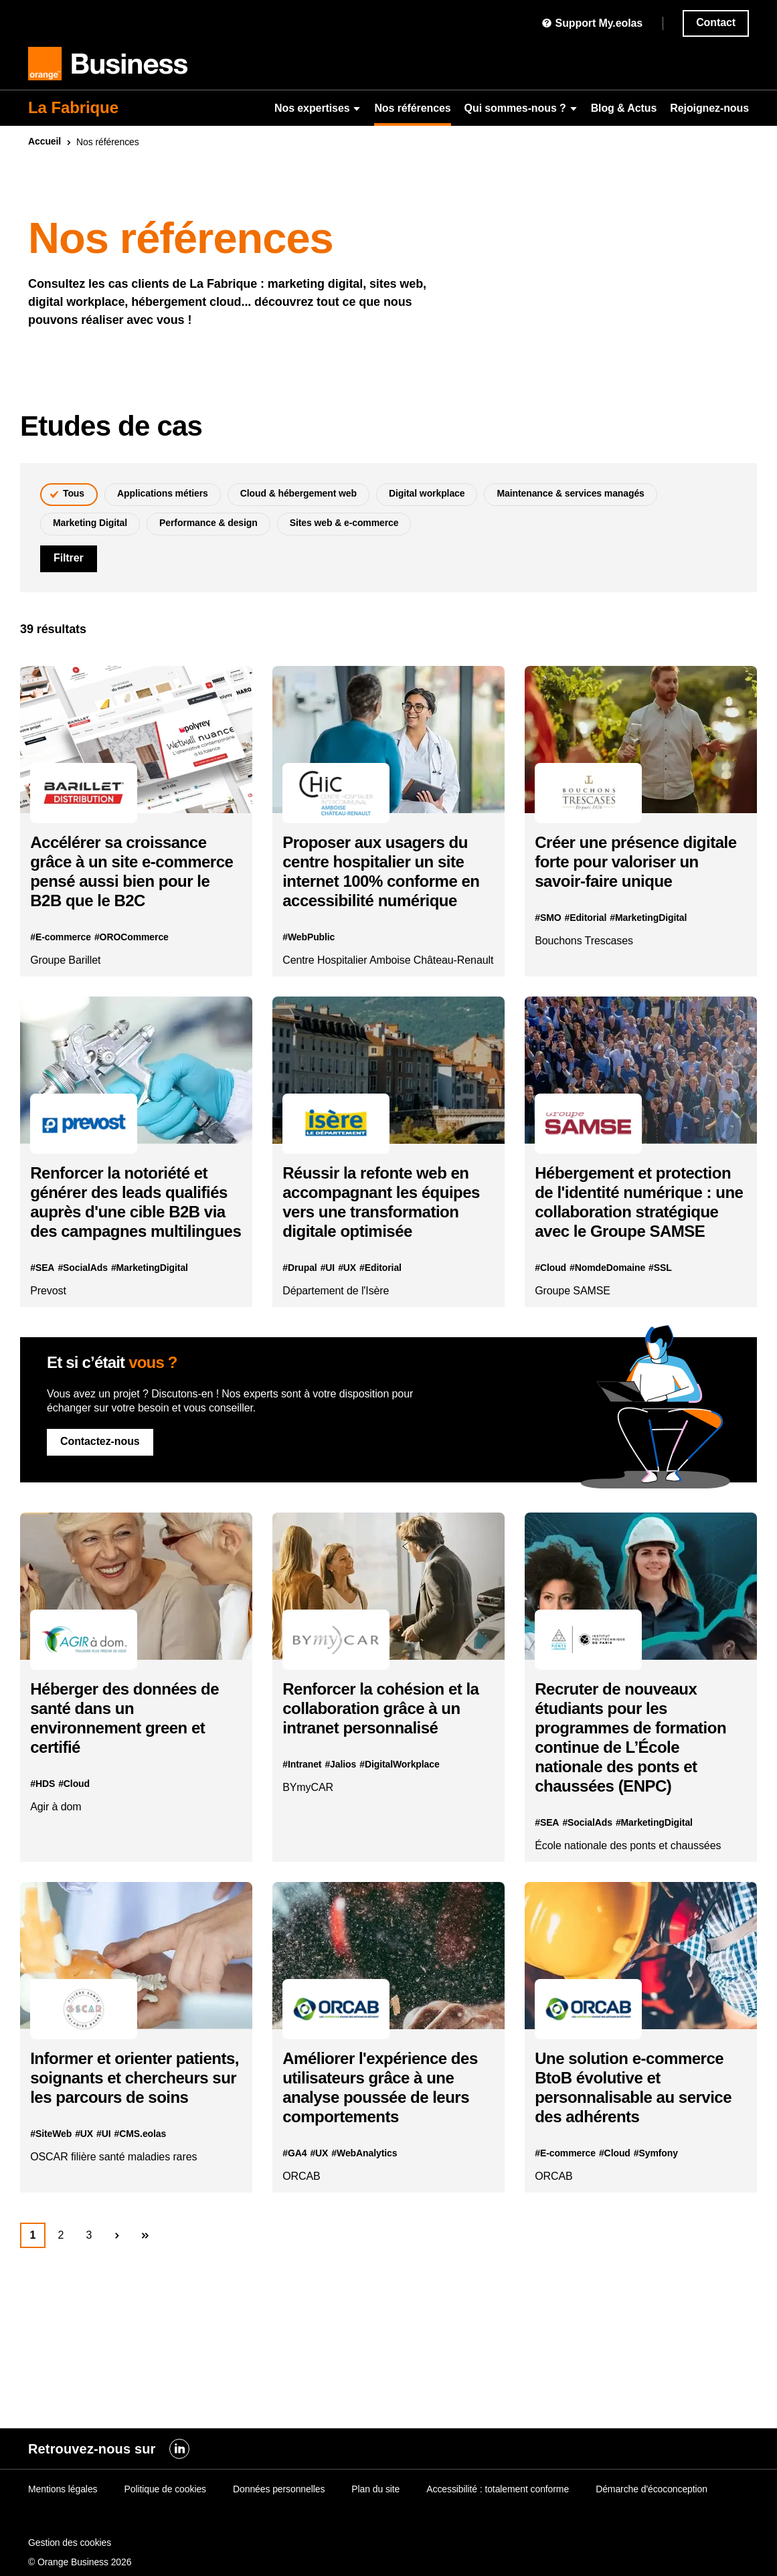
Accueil (44, 141)
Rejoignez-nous (709, 108)
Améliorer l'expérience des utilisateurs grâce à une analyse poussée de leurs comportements (381, 2208)
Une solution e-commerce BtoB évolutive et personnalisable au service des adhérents (639, 2208)
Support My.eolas (591, 23)
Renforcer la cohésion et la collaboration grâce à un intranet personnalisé (382, 1808)
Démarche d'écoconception (651, 2489)
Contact (716, 22)
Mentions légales (62, 2489)
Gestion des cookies (69, 2542)
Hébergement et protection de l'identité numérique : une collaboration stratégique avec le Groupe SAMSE (636, 1272)
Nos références (412, 108)
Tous (73, 493)
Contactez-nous (100, 1531)
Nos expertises (317, 108)
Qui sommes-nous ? (521, 108)
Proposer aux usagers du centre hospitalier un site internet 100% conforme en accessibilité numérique (385, 891)
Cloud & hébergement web (298, 493)
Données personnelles (279, 2489)
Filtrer (69, 558)
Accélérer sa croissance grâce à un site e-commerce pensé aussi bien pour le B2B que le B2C (128, 891)
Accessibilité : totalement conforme (497, 2489)
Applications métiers (162, 493)
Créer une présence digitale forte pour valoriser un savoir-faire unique (632, 881)
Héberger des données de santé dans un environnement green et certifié (134, 1818)
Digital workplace (426, 493)
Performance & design (208, 522)
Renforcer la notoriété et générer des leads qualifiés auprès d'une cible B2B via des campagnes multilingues (130, 1272)
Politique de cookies (165, 2489)
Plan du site (375, 2489)
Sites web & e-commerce (344, 522)
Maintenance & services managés (570, 493)
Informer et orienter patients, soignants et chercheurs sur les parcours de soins (119, 2208)
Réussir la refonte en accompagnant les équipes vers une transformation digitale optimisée (385, 1272)
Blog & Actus (624, 108)
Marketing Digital (90, 522)
